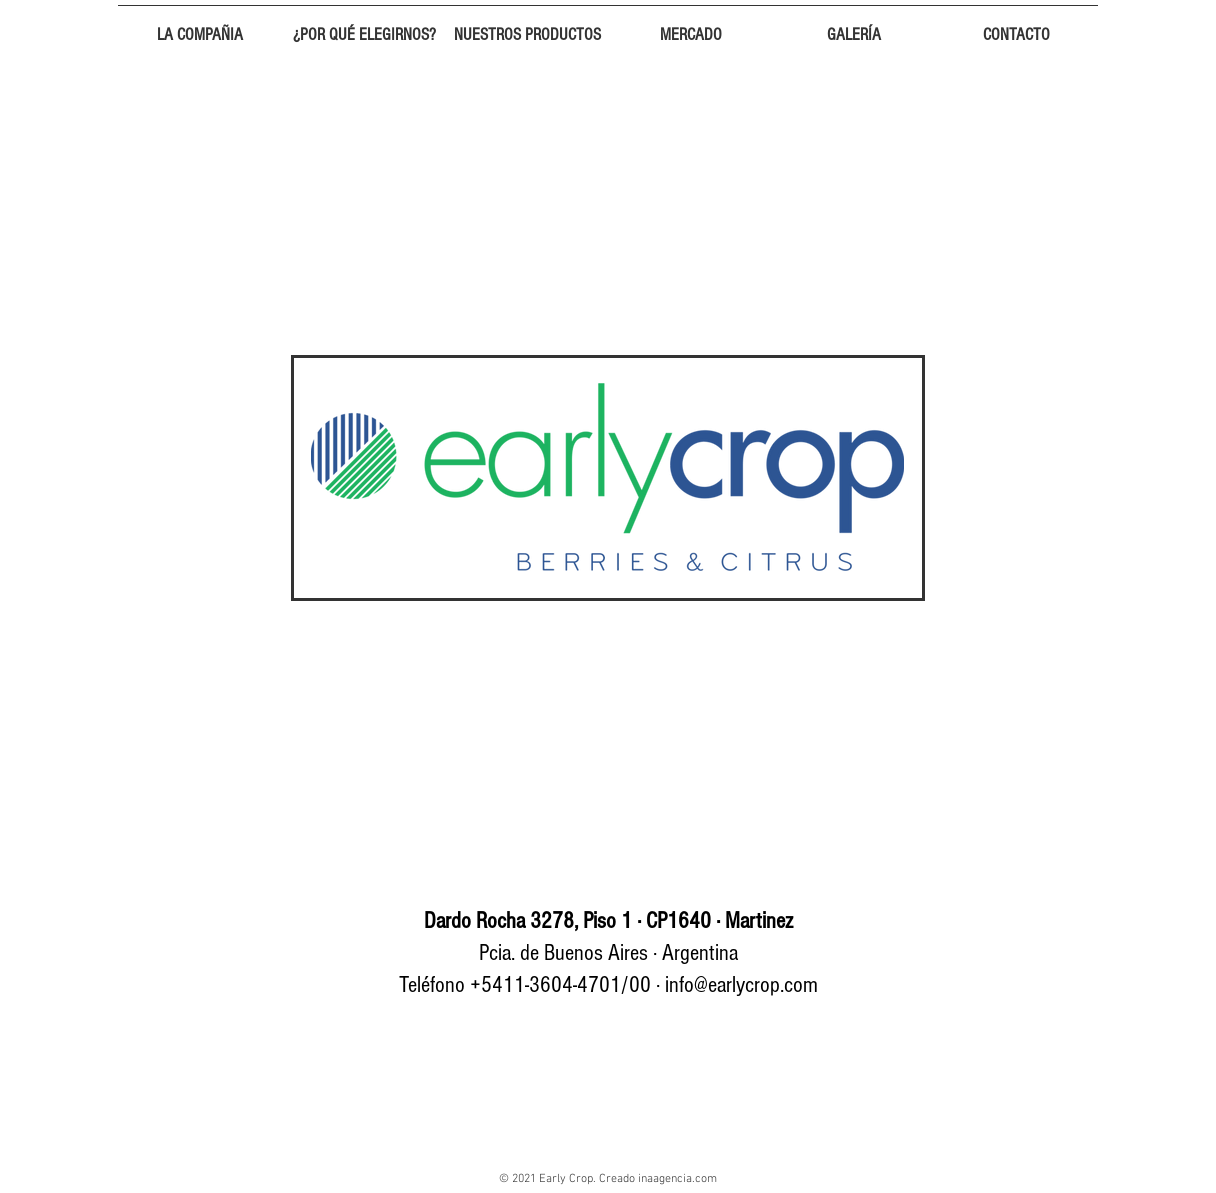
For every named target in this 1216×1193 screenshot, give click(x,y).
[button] (200, 26)
